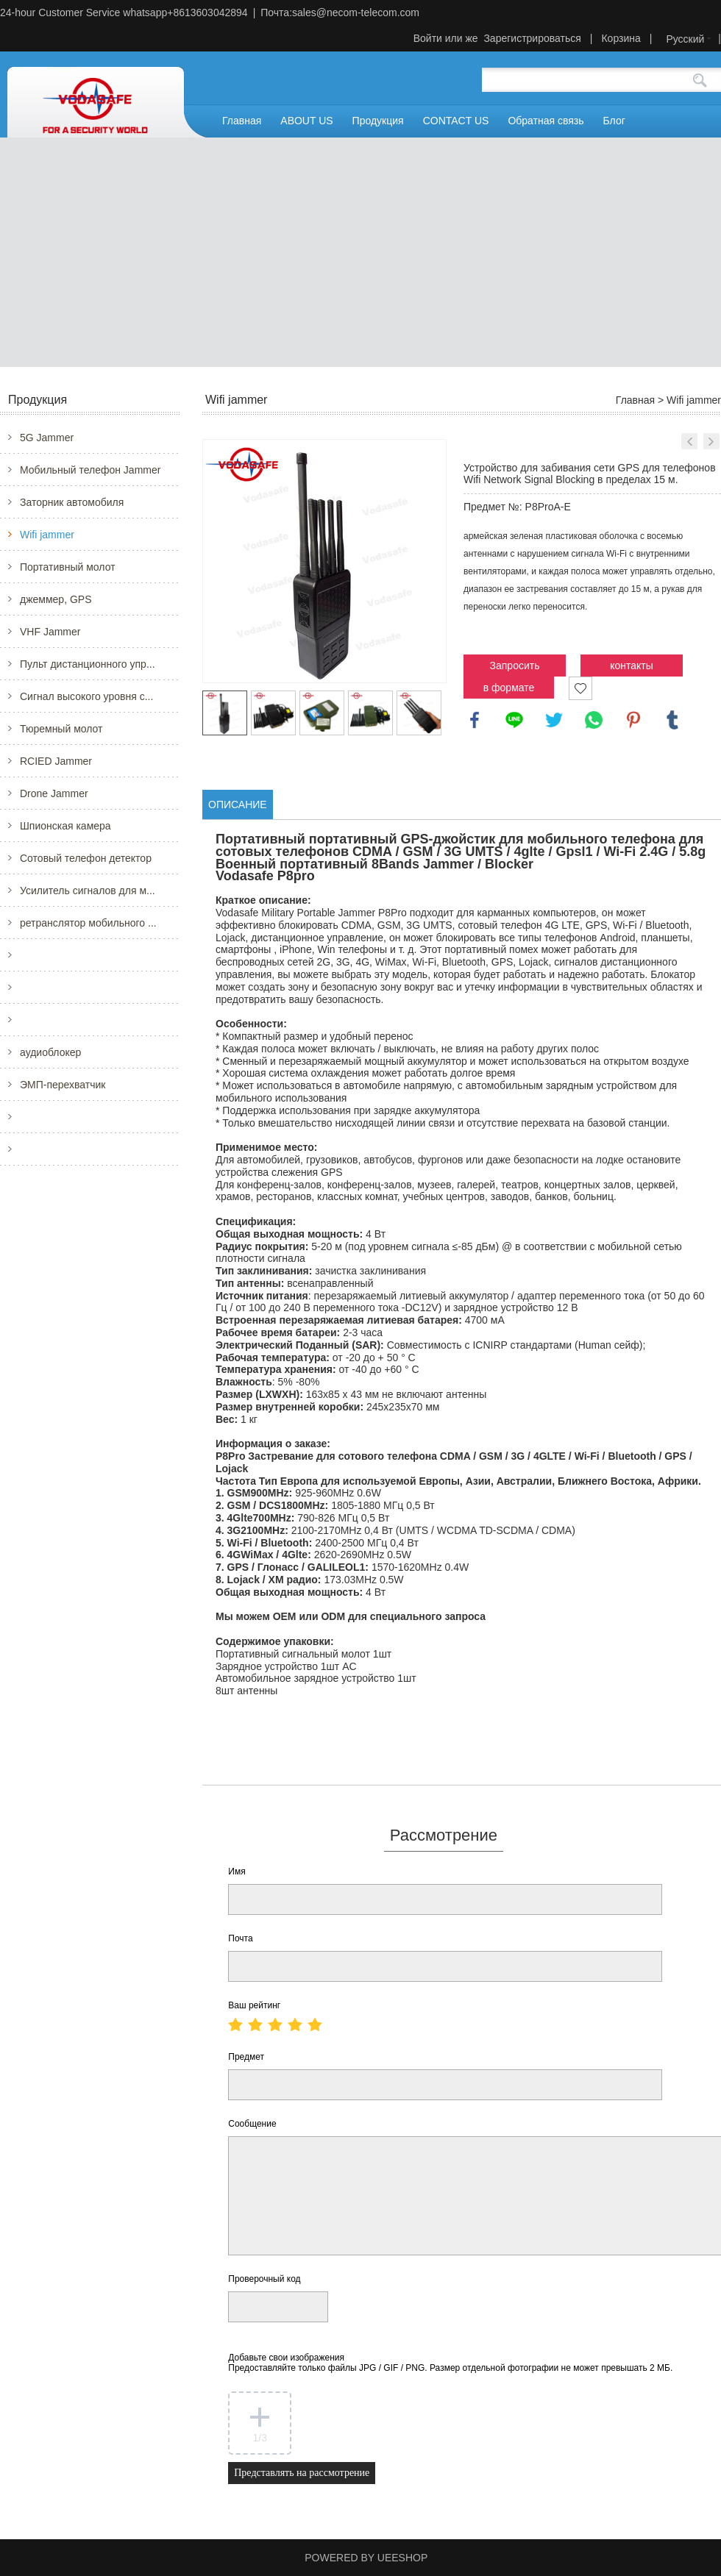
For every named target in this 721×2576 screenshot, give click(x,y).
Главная (241, 120)
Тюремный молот (61, 729)
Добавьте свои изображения (450, 2362)
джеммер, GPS (56, 599)
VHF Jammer (50, 632)
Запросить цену (515, 668)
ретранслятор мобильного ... (88, 923)
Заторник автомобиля (72, 502)
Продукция (378, 120)
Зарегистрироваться (531, 38)
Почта (240, 1938)
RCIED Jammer (56, 761)
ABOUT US (306, 120)
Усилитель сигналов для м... (87, 890)
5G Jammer (47, 437)
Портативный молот (68, 567)
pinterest (633, 720)
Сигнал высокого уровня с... (86, 696)
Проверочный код (264, 2279)
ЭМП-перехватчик (63, 1085)
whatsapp (594, 720)
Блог (614, 120)
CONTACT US (456, 120)
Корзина (620, 38)
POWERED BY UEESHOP (366, 2557)
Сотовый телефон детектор (86, 858)
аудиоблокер (50, 1052)
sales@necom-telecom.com (355, 12)
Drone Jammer (54, 793)
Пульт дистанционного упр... (87, 664)
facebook (475, 720)
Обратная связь (545, 120)
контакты (631, 665)
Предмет (246, 2057)
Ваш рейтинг (254, 2005)
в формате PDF (509, 690)
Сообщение (252, 2124)
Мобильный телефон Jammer (90, 470)
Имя (236, 1871)
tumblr (672, 720)
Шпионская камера (65, 826)
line (514, 720)
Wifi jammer (47, 534)
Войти (427, 38)
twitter (554, 720)
